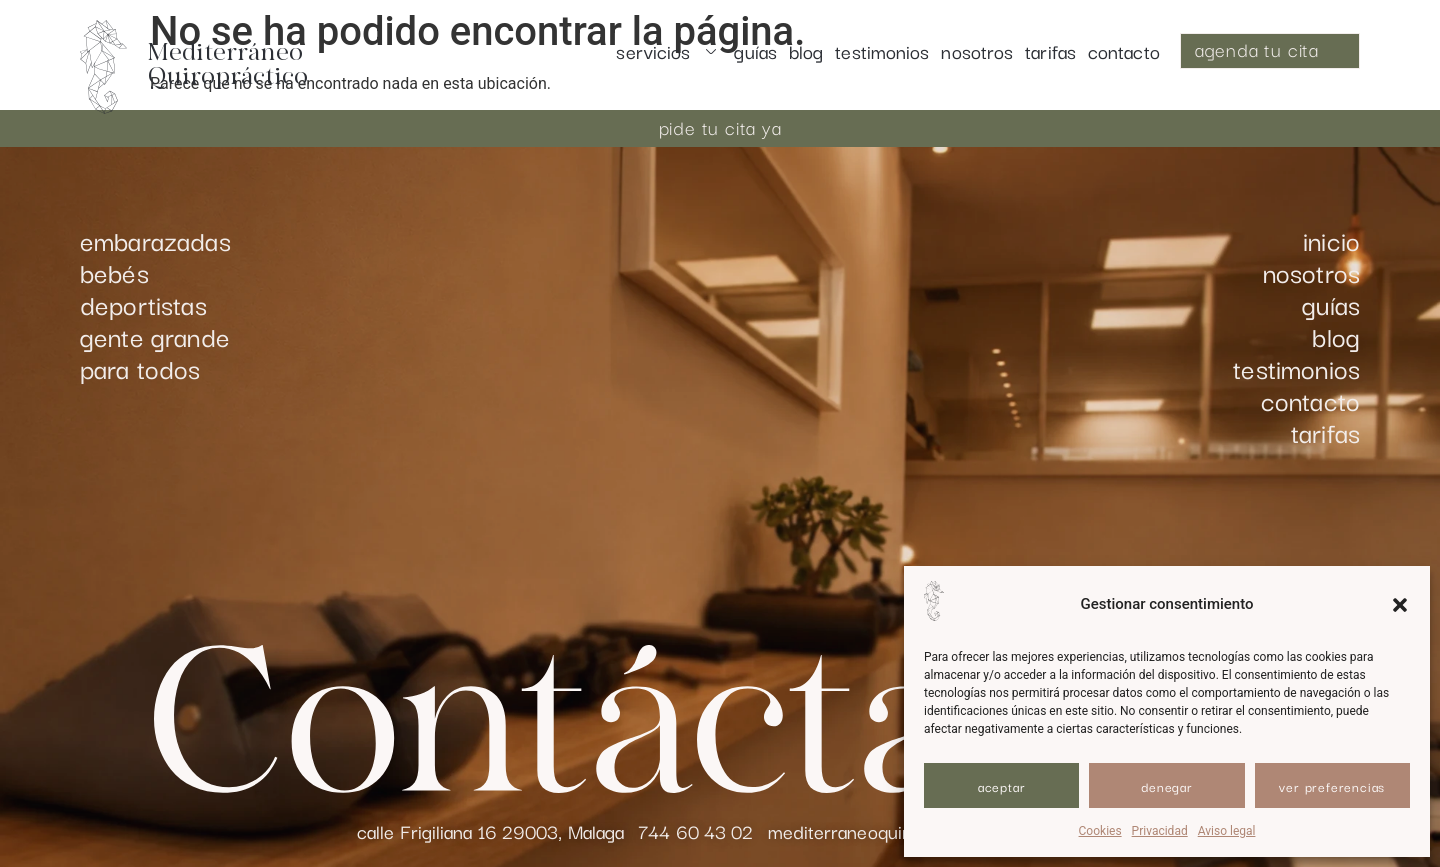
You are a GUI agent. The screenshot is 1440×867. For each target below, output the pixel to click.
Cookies (1100, 831)
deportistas (143, 304)
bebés (114, 272)
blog (806, 51)
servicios (669, 51)
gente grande (155, 336)
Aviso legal (1227, 831)
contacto (1124, 51)
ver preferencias (1332, 786)
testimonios (882, 51)
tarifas (1050, 51)
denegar (1167, 786)
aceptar (1002, 786)
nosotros (977, 51)
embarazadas (155, 240)
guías (755, 51)
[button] (1400, 605)
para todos (140, 368)
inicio (1331, 240)
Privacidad (1160, 831)
